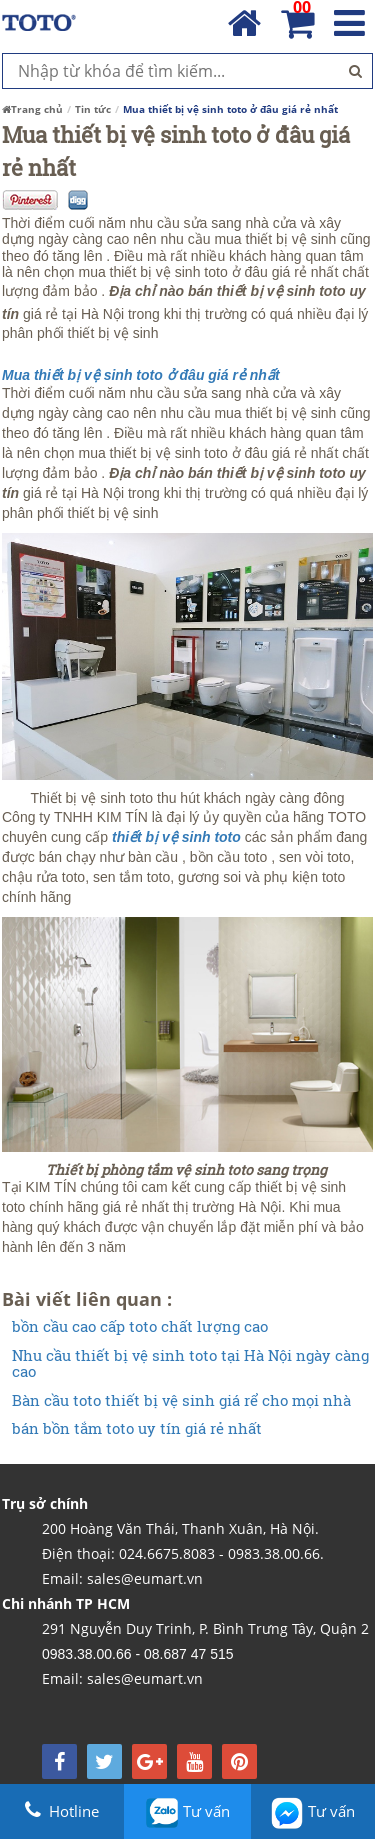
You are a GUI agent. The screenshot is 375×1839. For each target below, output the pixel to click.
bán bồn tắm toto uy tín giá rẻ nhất (137, 1428)
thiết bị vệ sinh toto (174, 837)
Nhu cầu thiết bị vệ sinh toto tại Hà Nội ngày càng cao (190, 1363)
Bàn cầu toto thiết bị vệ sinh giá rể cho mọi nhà (181, 1400)
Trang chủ (32, 109)
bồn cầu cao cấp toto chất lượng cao (140, 1326)
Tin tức (93, 109)
